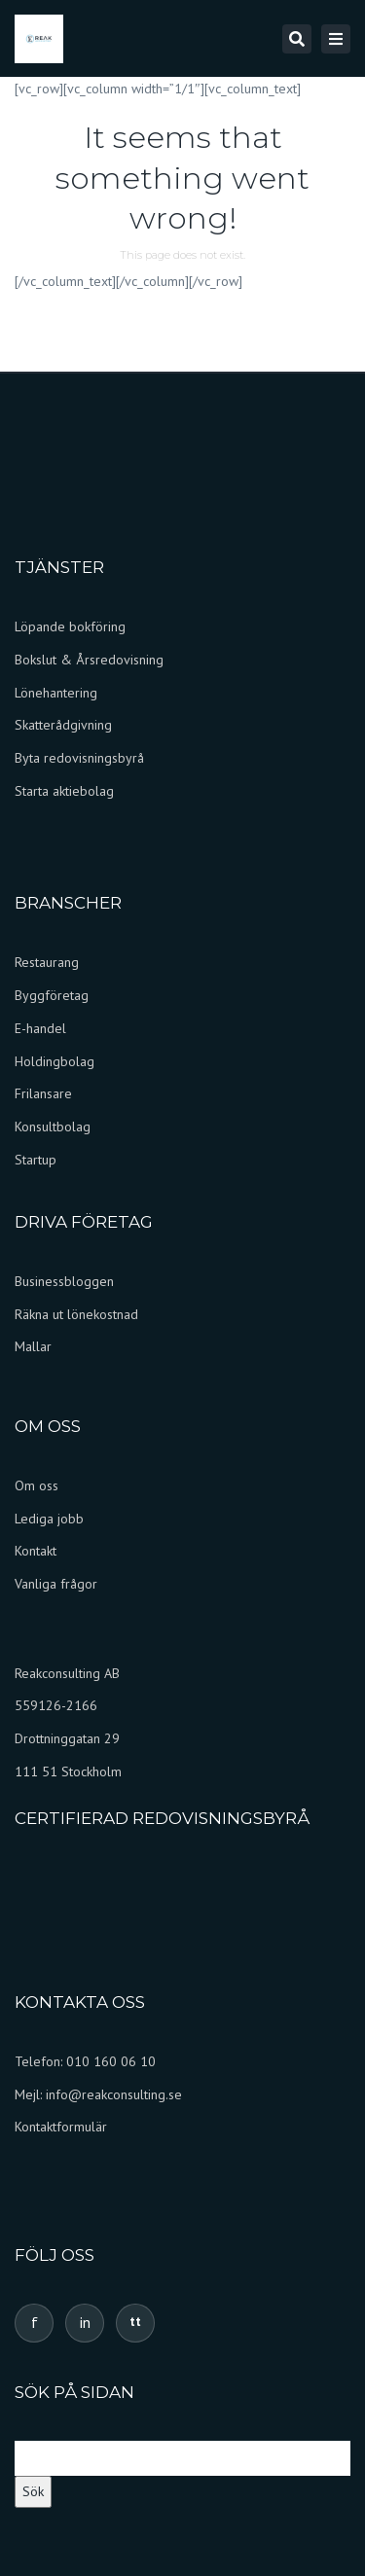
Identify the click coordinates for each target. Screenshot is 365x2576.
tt (135, 2321)
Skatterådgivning (63, 724)
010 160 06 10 (111, 2061)
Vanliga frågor (58, 1583)
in (85, 2322)
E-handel (40, 1028)
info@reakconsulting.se (114, 2094)
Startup (35, 1159)
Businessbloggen (64, 1281)
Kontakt (35, 1550)
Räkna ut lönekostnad (76, 1314)
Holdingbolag (54, 1061)
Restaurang (47, 962)
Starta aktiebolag (64, 791)
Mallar (33, 1346)
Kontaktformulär (61, 2126)
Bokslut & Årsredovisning (89, 659)
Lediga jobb (49, 1518)
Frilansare (43, 1093)
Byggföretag (52, 995)
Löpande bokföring (70, 626)
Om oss (36, 1485)
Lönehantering (56, 692)
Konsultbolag (53, 1126)
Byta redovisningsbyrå (79, 758)
